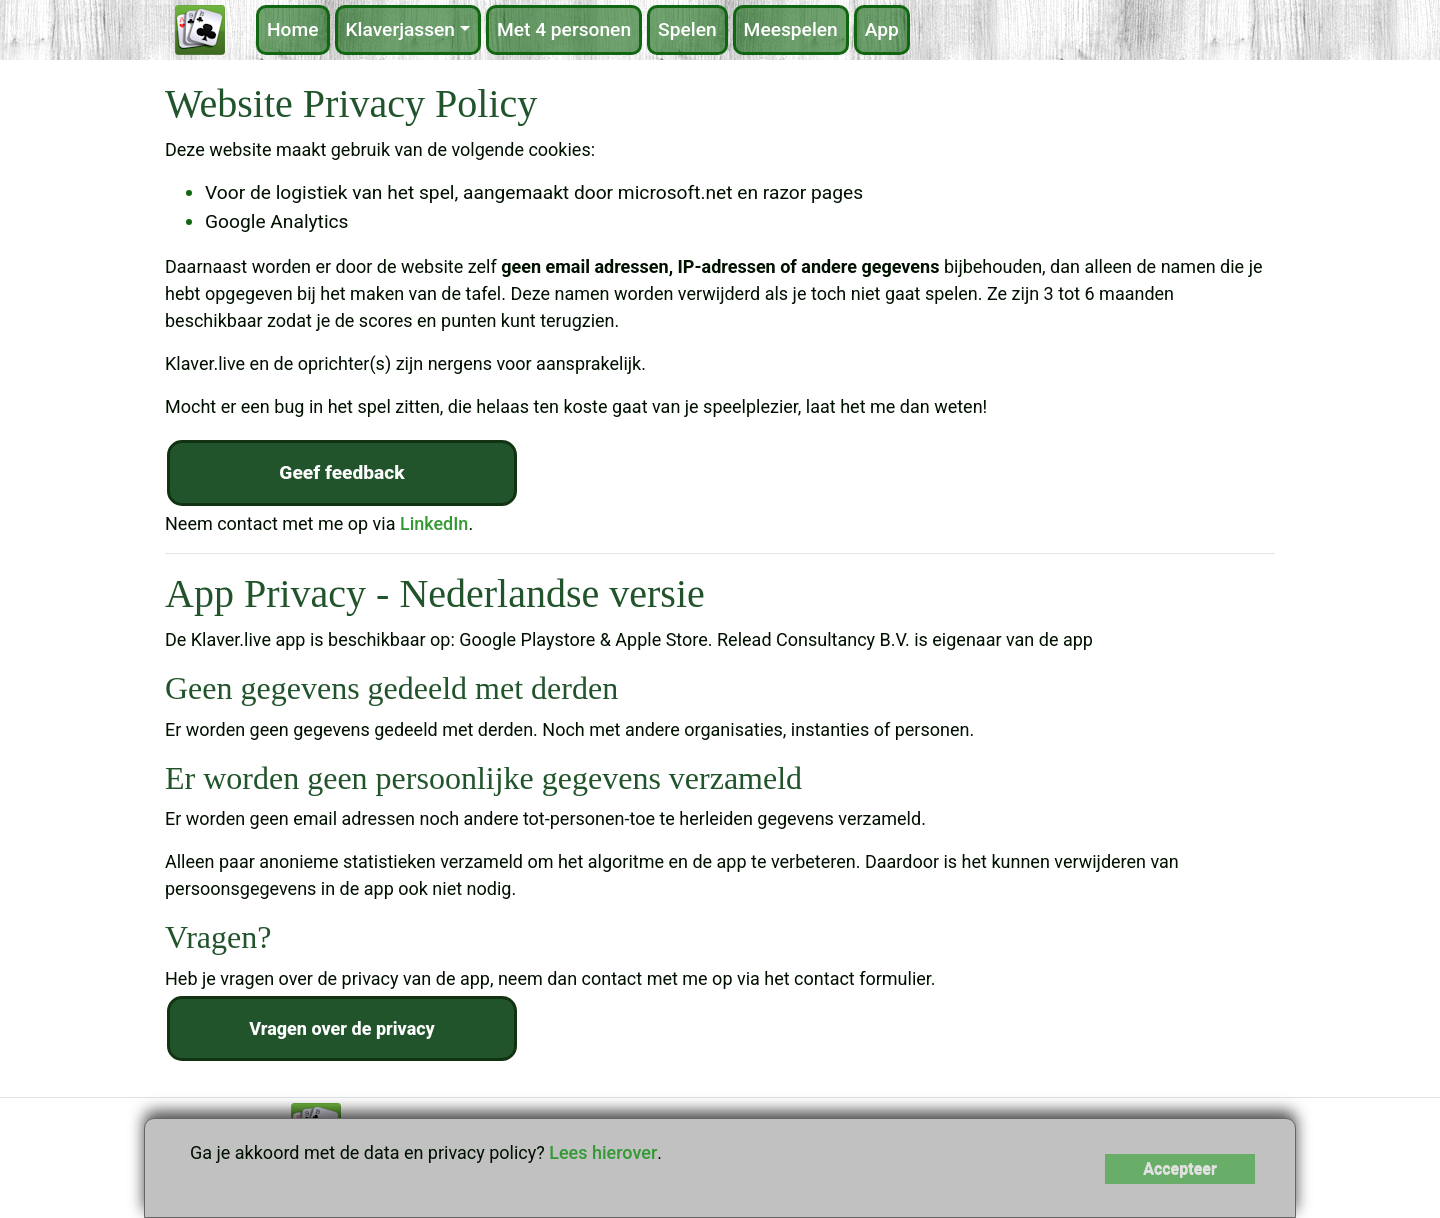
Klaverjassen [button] (401, 29)
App (882, 29)
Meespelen (791, 29)
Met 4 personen (564, 29)
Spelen (687, 29)
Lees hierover (603, 1152)
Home (293, 29)
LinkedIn (434, 523)
